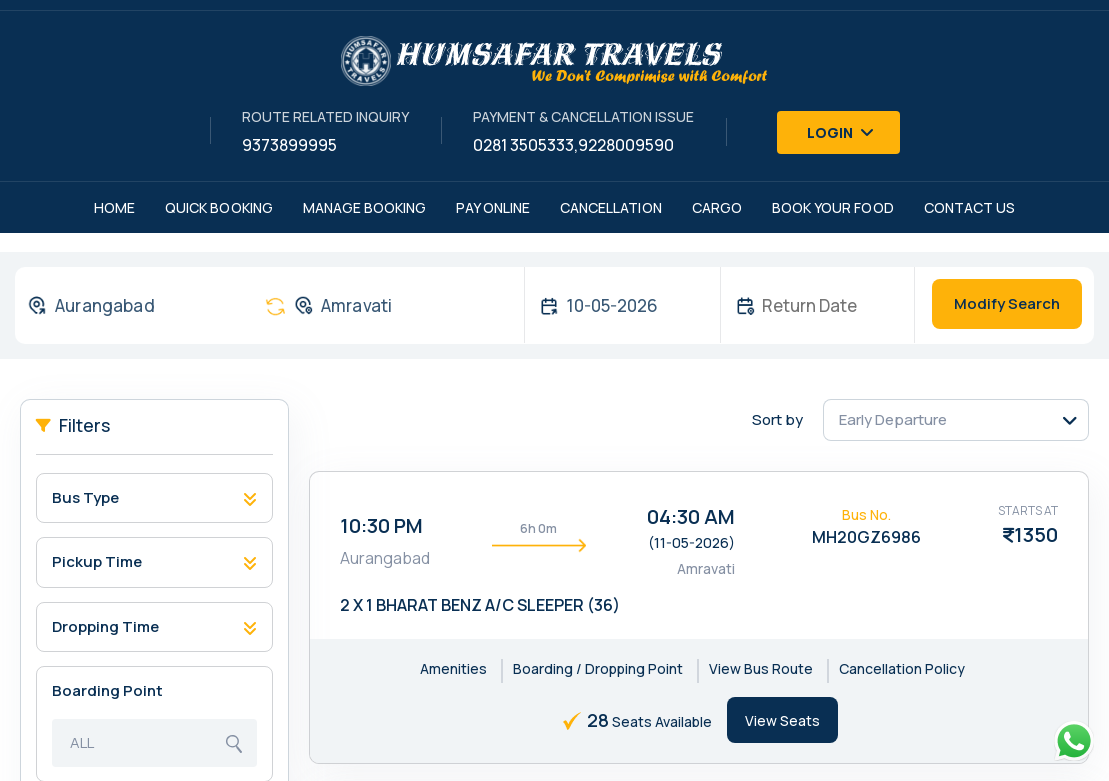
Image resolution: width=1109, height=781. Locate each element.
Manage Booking (365, 207)
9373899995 (289, 145)
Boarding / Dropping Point (598, 668)
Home (114, 207)
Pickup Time (97, 561)
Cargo (717, 207)
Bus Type (85, 497)
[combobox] (131, 305)
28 (598, 720)
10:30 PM (381, 525)
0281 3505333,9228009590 (573, 145)
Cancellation (611, 207)
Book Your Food (833, 207)
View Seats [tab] (782, 720)
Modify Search (1007, 303)
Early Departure (893, 419)
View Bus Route (761, 668)
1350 (1036, 534)
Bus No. (866, 514)
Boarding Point (107, 690)
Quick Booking (219, 207)
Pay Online (493, 207)
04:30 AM (691, 516)
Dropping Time (105, 626)
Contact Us (970, 207)
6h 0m (538, 528)
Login (841, 132)
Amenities (453, 668)
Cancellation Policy (902, 668)
